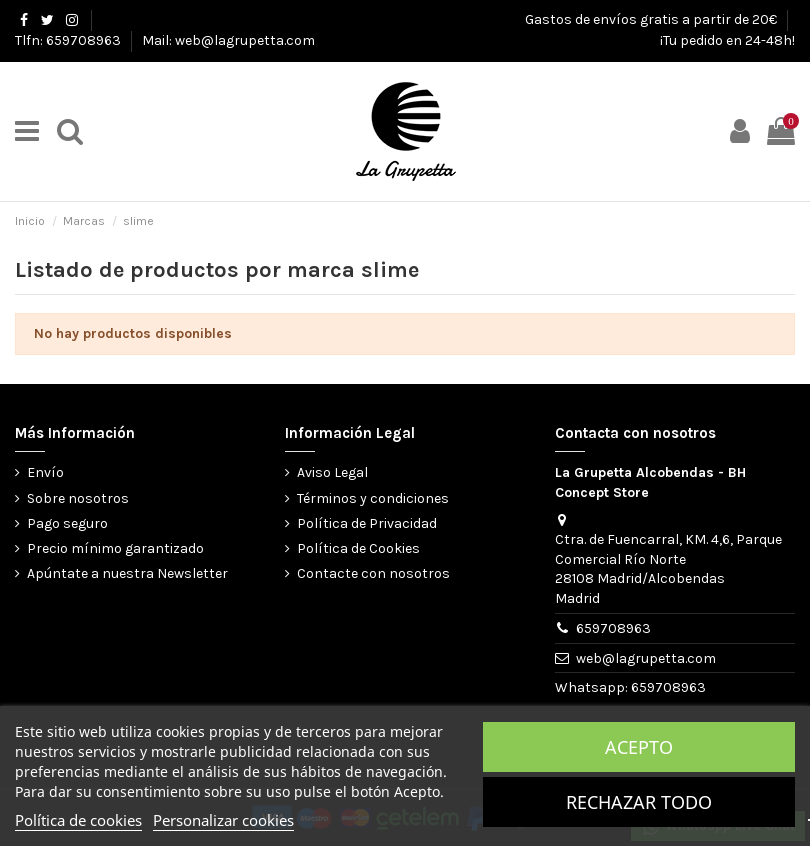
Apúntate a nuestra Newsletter (127, 573)
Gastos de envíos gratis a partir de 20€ (652, 19)
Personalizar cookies (223, 820)
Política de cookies (78, 820)
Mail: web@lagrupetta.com (228, 40)
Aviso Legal (332, 472)
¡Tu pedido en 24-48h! (727, 40)
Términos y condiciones (373, 498)
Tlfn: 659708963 (69, 40)
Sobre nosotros (78, 498)
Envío (45, 472)
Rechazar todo (639, 802)
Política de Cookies (358, 548)
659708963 (613, 628)
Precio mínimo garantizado (115, 548)
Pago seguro (67, 523)
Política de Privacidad (367, 523)
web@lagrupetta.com (646, 658)
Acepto (639, 747)
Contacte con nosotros (373, 573)
